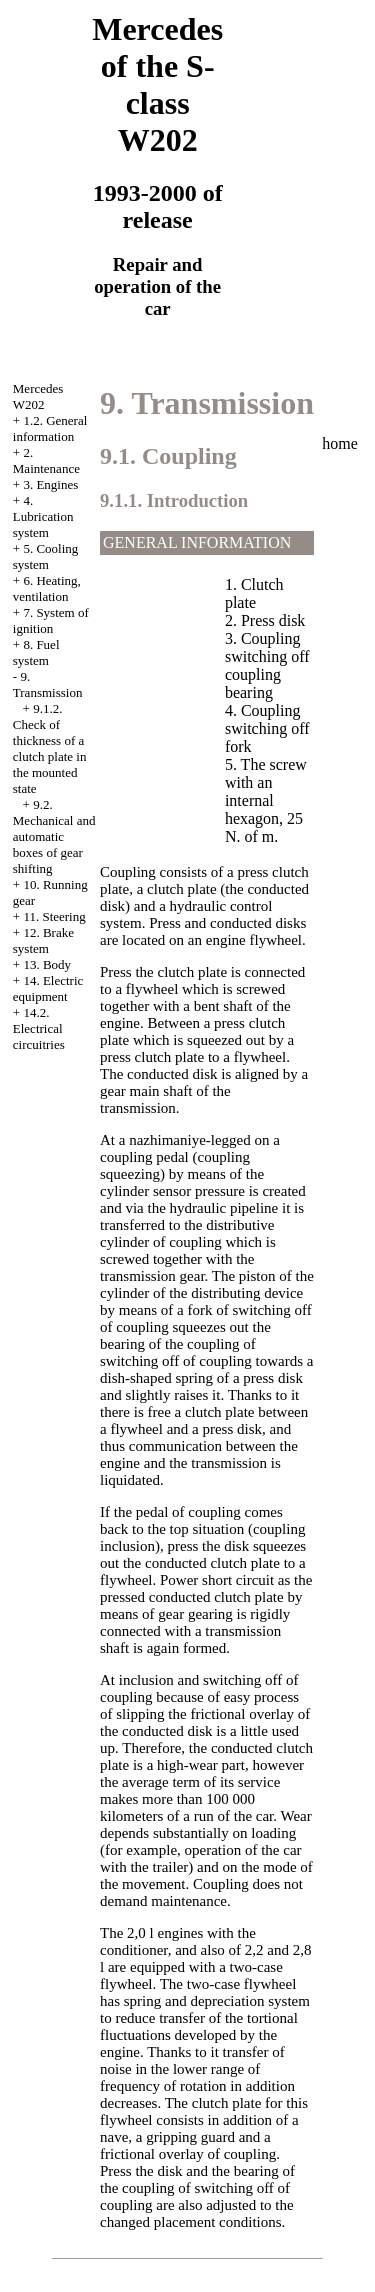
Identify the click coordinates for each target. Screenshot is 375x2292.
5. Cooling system (46, 556)
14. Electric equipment (48, 988)
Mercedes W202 (38, 396)
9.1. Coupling (168, 456)
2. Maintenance (46, 460)
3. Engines (50, 484)
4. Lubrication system (43, 516)
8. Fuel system (36, 652)
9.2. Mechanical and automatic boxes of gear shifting (54, 836)
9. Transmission (48, 684)
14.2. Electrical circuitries (39, 1028)
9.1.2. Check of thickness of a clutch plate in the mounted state (50, 748)
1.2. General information (50, 428)
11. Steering (54, 916)
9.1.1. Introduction (174, 500)
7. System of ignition (51, 620)
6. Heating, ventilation (47, 588)
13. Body (47, 964)
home (340, 443)
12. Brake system (43, 940)
